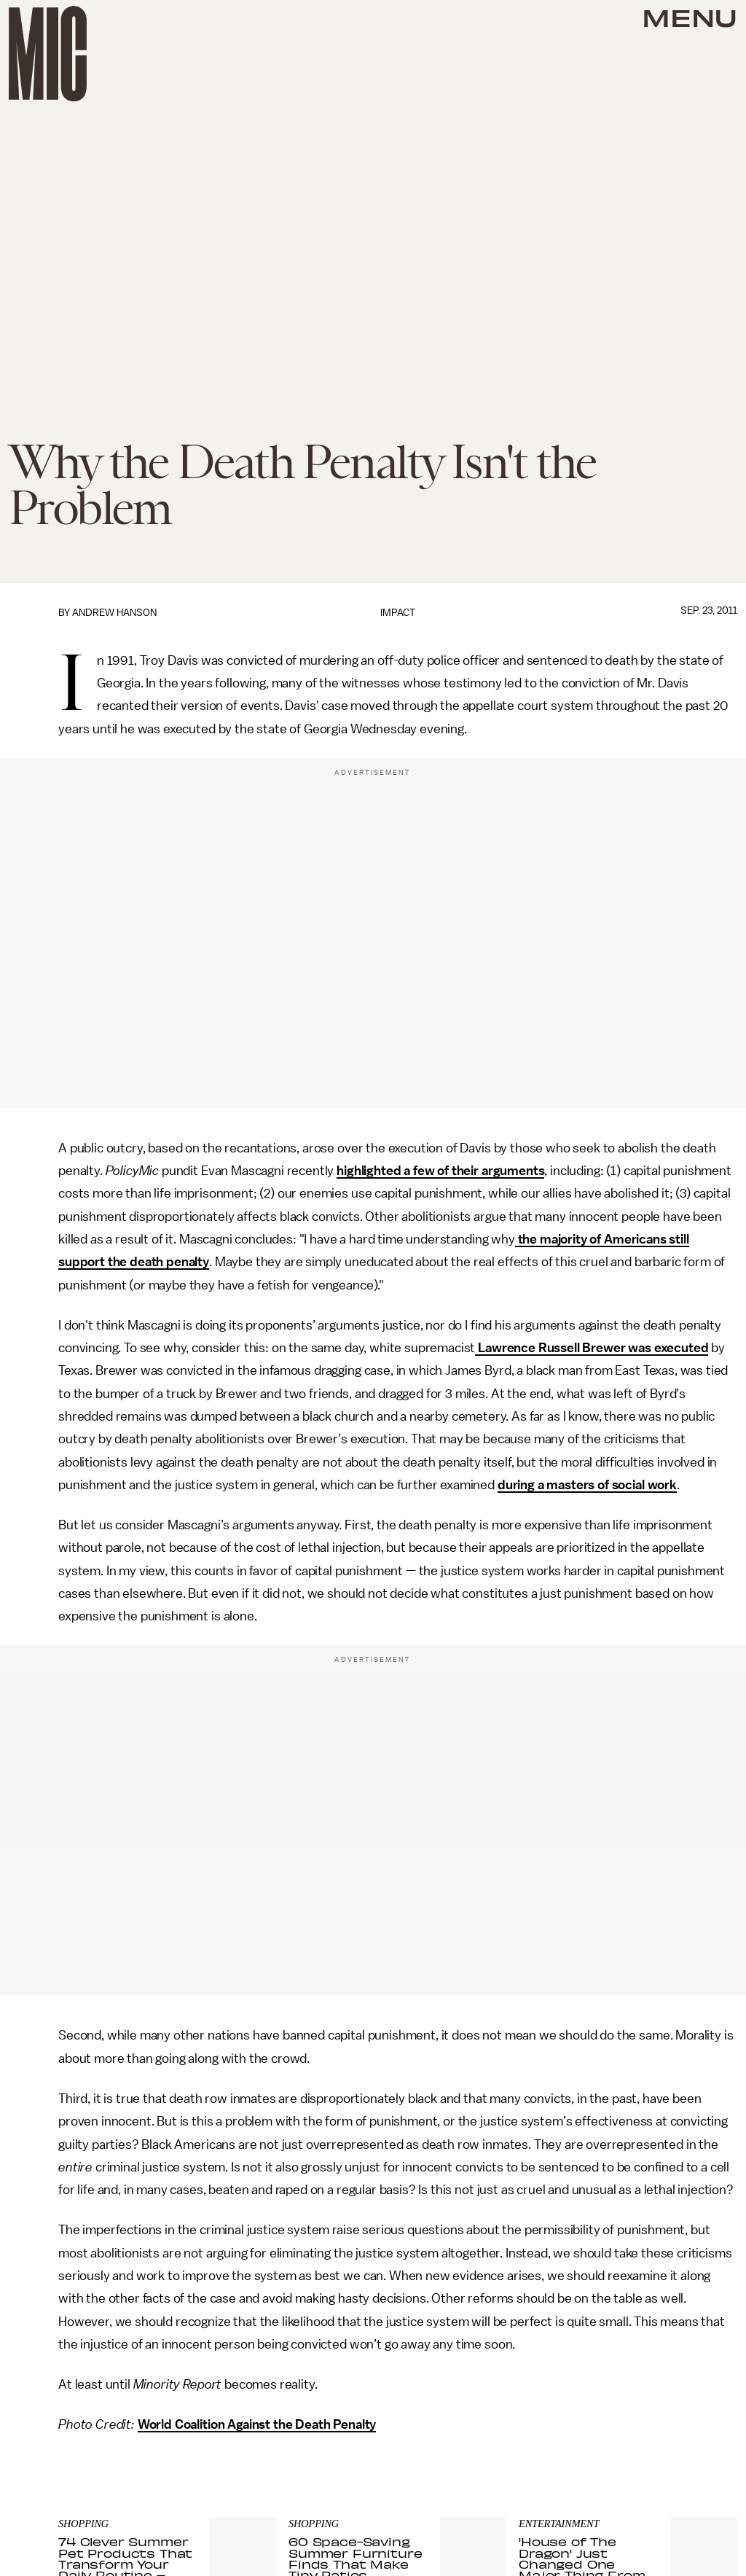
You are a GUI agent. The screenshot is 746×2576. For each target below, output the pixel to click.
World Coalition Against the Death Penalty (257, 2424)
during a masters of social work (587, 1484)
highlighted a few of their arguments (440, 1170)
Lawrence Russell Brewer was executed (591, 1347)
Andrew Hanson (114, 612)
